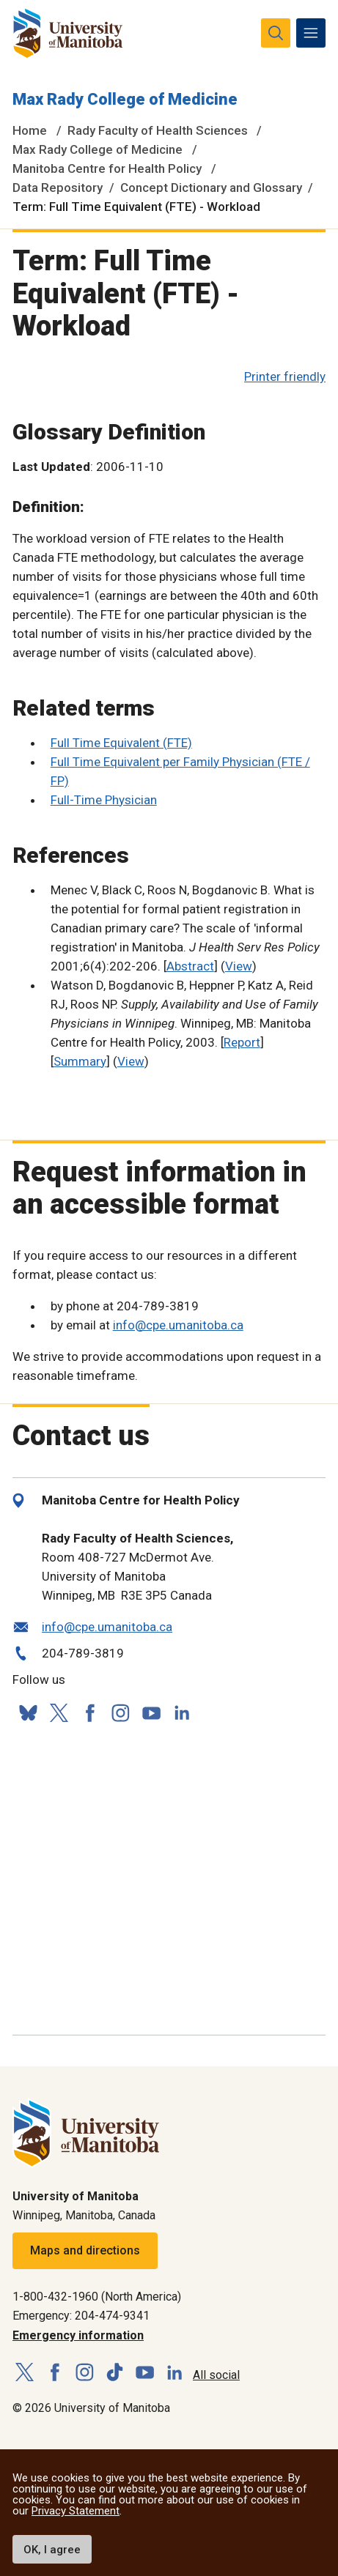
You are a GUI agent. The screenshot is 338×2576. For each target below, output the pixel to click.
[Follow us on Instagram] (120, 1713)
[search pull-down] (275, 33)
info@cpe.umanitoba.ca (178, 1325)
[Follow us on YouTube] (151, 1711)
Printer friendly (285, 376)
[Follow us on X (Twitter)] (58, 1713)
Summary (80, 1061)
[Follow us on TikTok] (115, 2372)
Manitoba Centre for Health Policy (107, 168)
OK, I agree (52, 2549)
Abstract (190, 966)
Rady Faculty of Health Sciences (157, 130)
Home (29, 130)
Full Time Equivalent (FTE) (121, 742)
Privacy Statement (76, 2510)
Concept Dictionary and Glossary (211, 187)
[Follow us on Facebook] (89, 1713)
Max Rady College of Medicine (125, 99)
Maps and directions (85, 2250)
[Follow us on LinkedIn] (181, 1711)
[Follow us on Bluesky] (27, 1713)
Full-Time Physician (104, 800)
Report (242, 1042)
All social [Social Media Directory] (216, 2375)
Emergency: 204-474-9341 (81, 2316)
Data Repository (57, 187)
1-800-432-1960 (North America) (96, 2297)
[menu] (311, 33)
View (238, 966)
